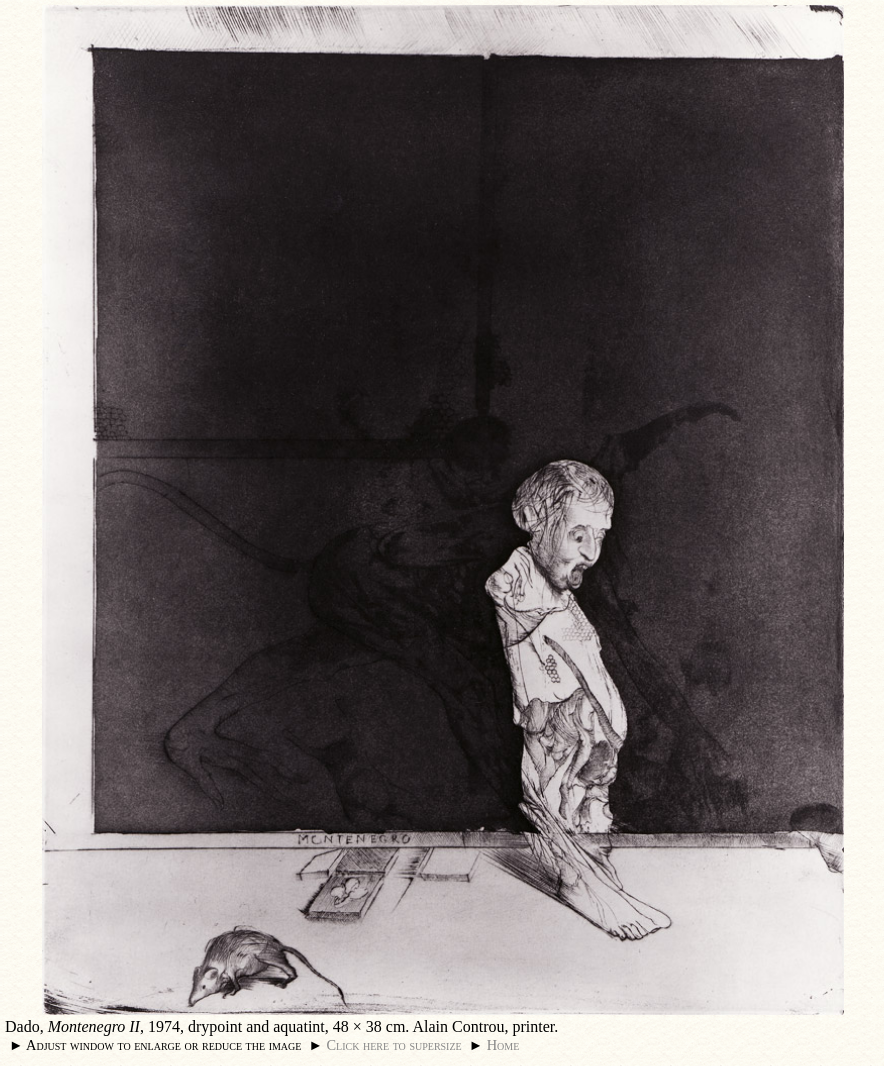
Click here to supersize (393, 1045)
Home (503, 1045)
